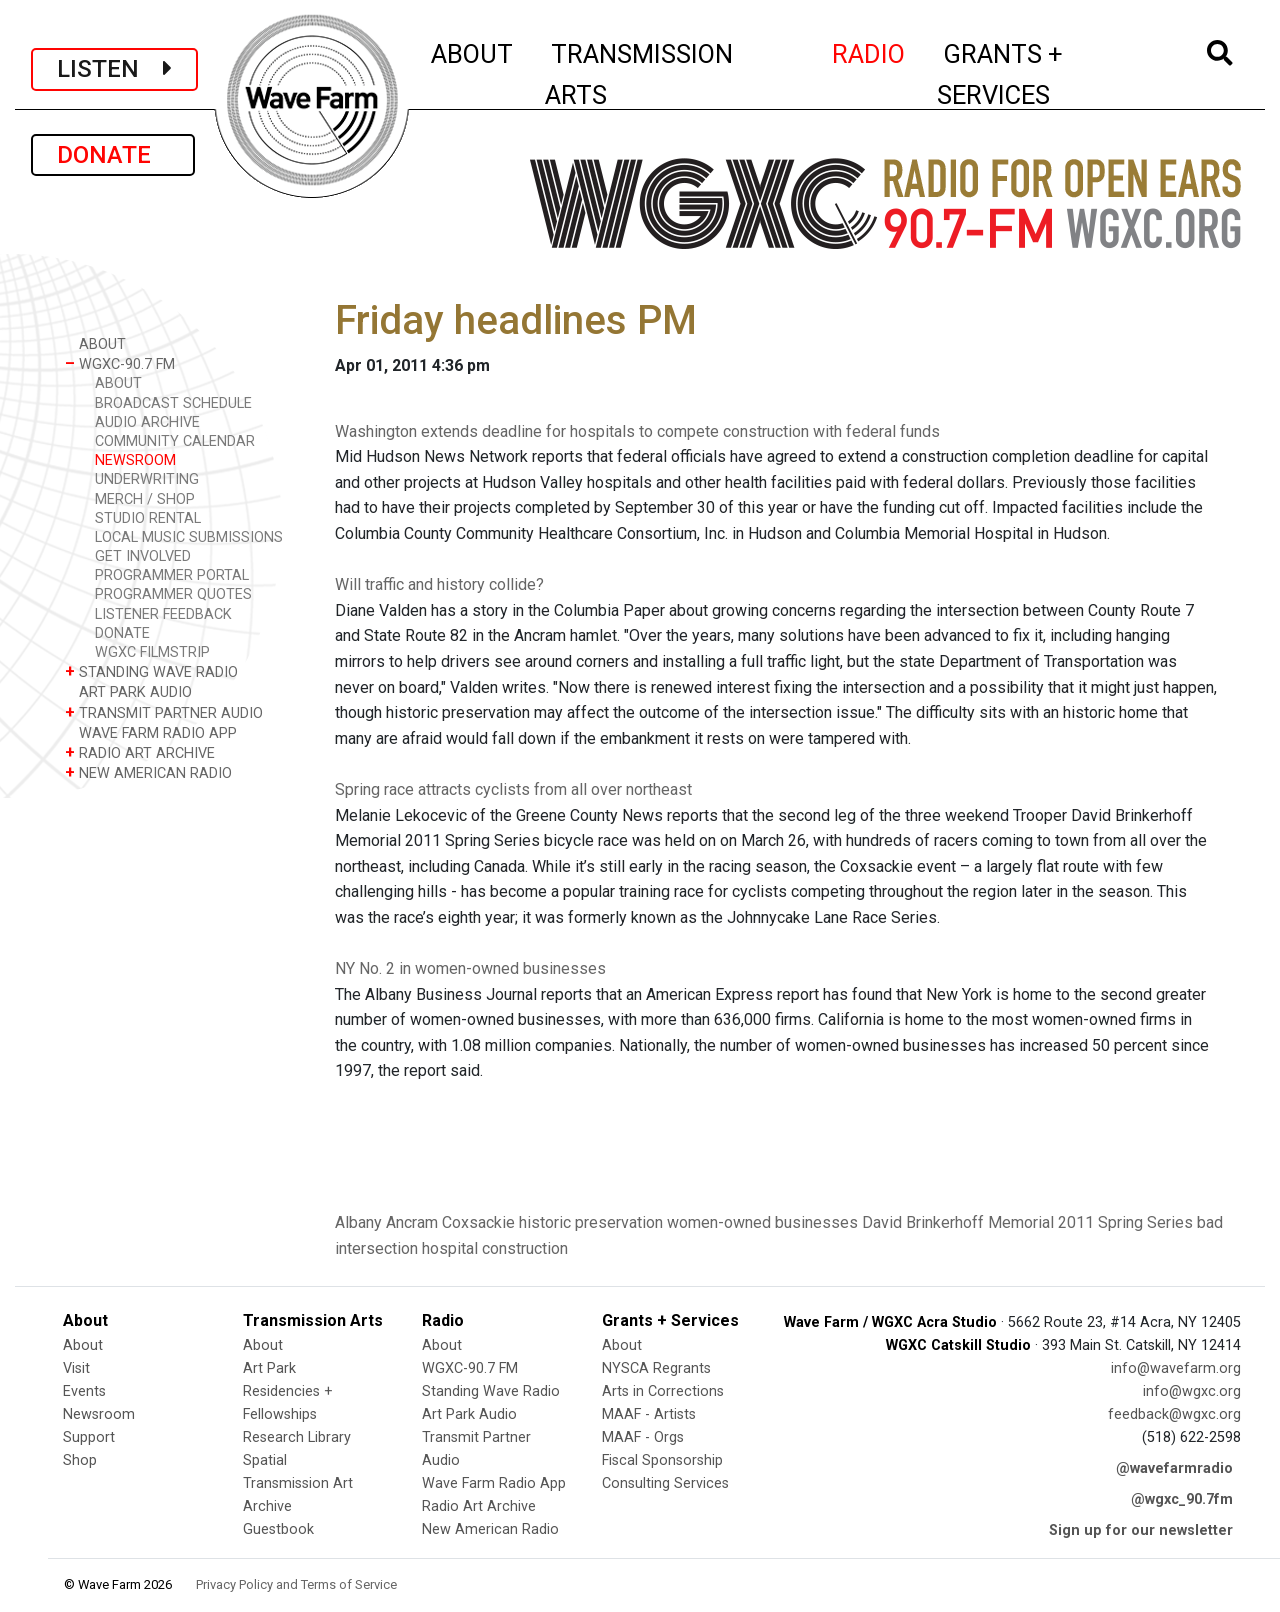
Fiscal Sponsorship (662, 1460)
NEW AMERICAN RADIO (148, 772)
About (83, 1345)
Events (84, 1391)
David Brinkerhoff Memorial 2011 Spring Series (1027, 1222)
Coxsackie (478, 1222)
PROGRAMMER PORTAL (172, 575)
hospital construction (495, 1248)
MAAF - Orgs (643, 1437)
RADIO (869, 51)
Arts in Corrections (663, 1391)
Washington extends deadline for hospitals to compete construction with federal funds (637, 431)
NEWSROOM (135, 460)
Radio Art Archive (479, 1506)
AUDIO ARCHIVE (147, 422)
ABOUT (473, 51)
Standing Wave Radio (491, 1391)
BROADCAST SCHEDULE (173, 403)
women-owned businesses (762, 1222)
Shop (80, 1460)
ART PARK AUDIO (128, 691)
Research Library (297, 1437)
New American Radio (490, 1529)
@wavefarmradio (1174, 1468)
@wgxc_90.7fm (1182, 1499)
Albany (358, 1222)
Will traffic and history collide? (439, 584)
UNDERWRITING (147, 479)
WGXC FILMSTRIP (152, 652)
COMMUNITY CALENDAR (175, 441)
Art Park (269, 1368)
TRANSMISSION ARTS (639, 74)
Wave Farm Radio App (494, 1483)
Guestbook (278, 1529)
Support (89, 1437)
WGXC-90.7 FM (120, 363)
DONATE (113, 155)
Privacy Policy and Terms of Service (296, 1584)
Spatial (265, 1460)
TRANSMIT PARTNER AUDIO (164, 712)
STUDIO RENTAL (148, 518)
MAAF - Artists (649, 1414)
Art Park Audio (469, 1414)
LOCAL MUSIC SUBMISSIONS (189, 537)
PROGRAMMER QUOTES (173, 594)
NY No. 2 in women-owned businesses (470, 968)
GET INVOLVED (143, 556)
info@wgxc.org (1192, 1391)
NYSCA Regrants (656, 1368)
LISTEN (114, 69)
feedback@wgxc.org (1174, 1414)
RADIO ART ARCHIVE (140, 752)
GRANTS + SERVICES (1044, 74)
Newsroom (99, 1414)
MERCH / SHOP (145, 499)
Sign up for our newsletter (1141, 1530)
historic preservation (591, 1222)
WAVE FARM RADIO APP (151, 732)
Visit (76, 1368)
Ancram (412, 1222)
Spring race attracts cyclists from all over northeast (513, 789)
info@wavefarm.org (1176, 1368)
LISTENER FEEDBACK (163, 614)
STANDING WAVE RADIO (151, 671)
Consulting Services (665, 1483)
